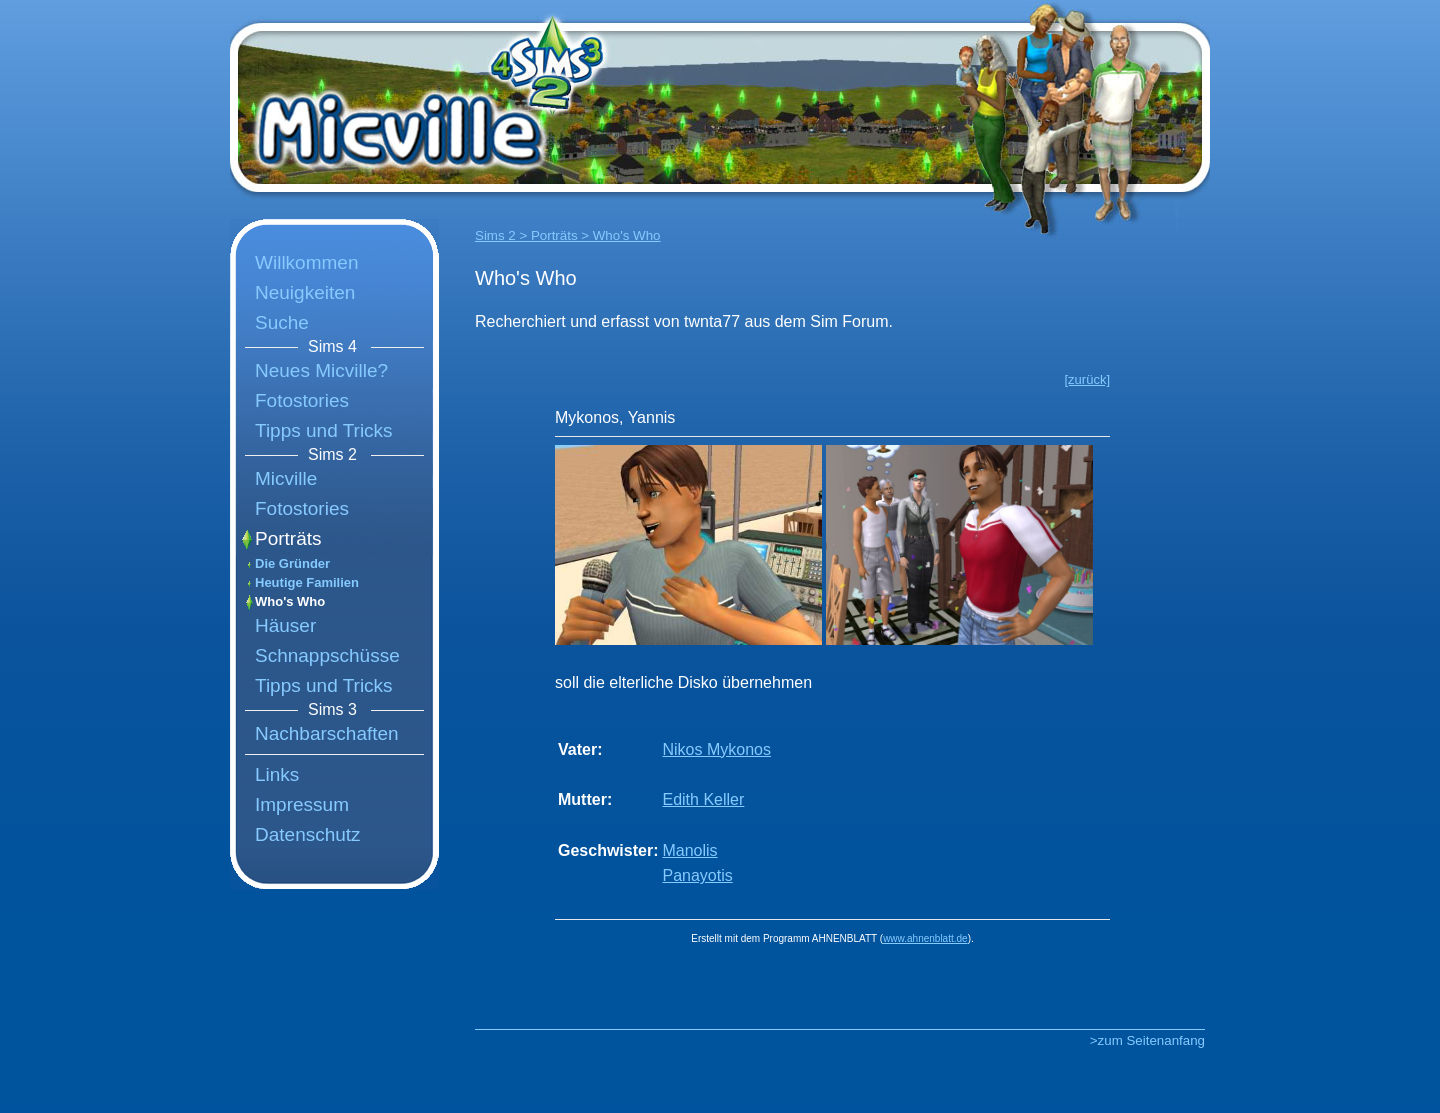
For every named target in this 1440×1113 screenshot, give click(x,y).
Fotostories (302, 400)
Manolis (689, 850)
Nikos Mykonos (716, 749)
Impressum (302, 804)
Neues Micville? (321, 370)
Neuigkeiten (305, 292)
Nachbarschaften (327, 733)
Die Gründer (292, 563)
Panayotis (697, 875)
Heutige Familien (307, 582)
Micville (286, 478)
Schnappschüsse (327, 655)
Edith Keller (703, 799)
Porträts (288, 538)
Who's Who (290, 601)
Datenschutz (308, 834)
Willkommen (306, 262)
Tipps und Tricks (324, 430)
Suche (282, 322)
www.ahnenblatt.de (925, 938)
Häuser (285, 625)
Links (277, 774)
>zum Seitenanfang (1147, 1040)
